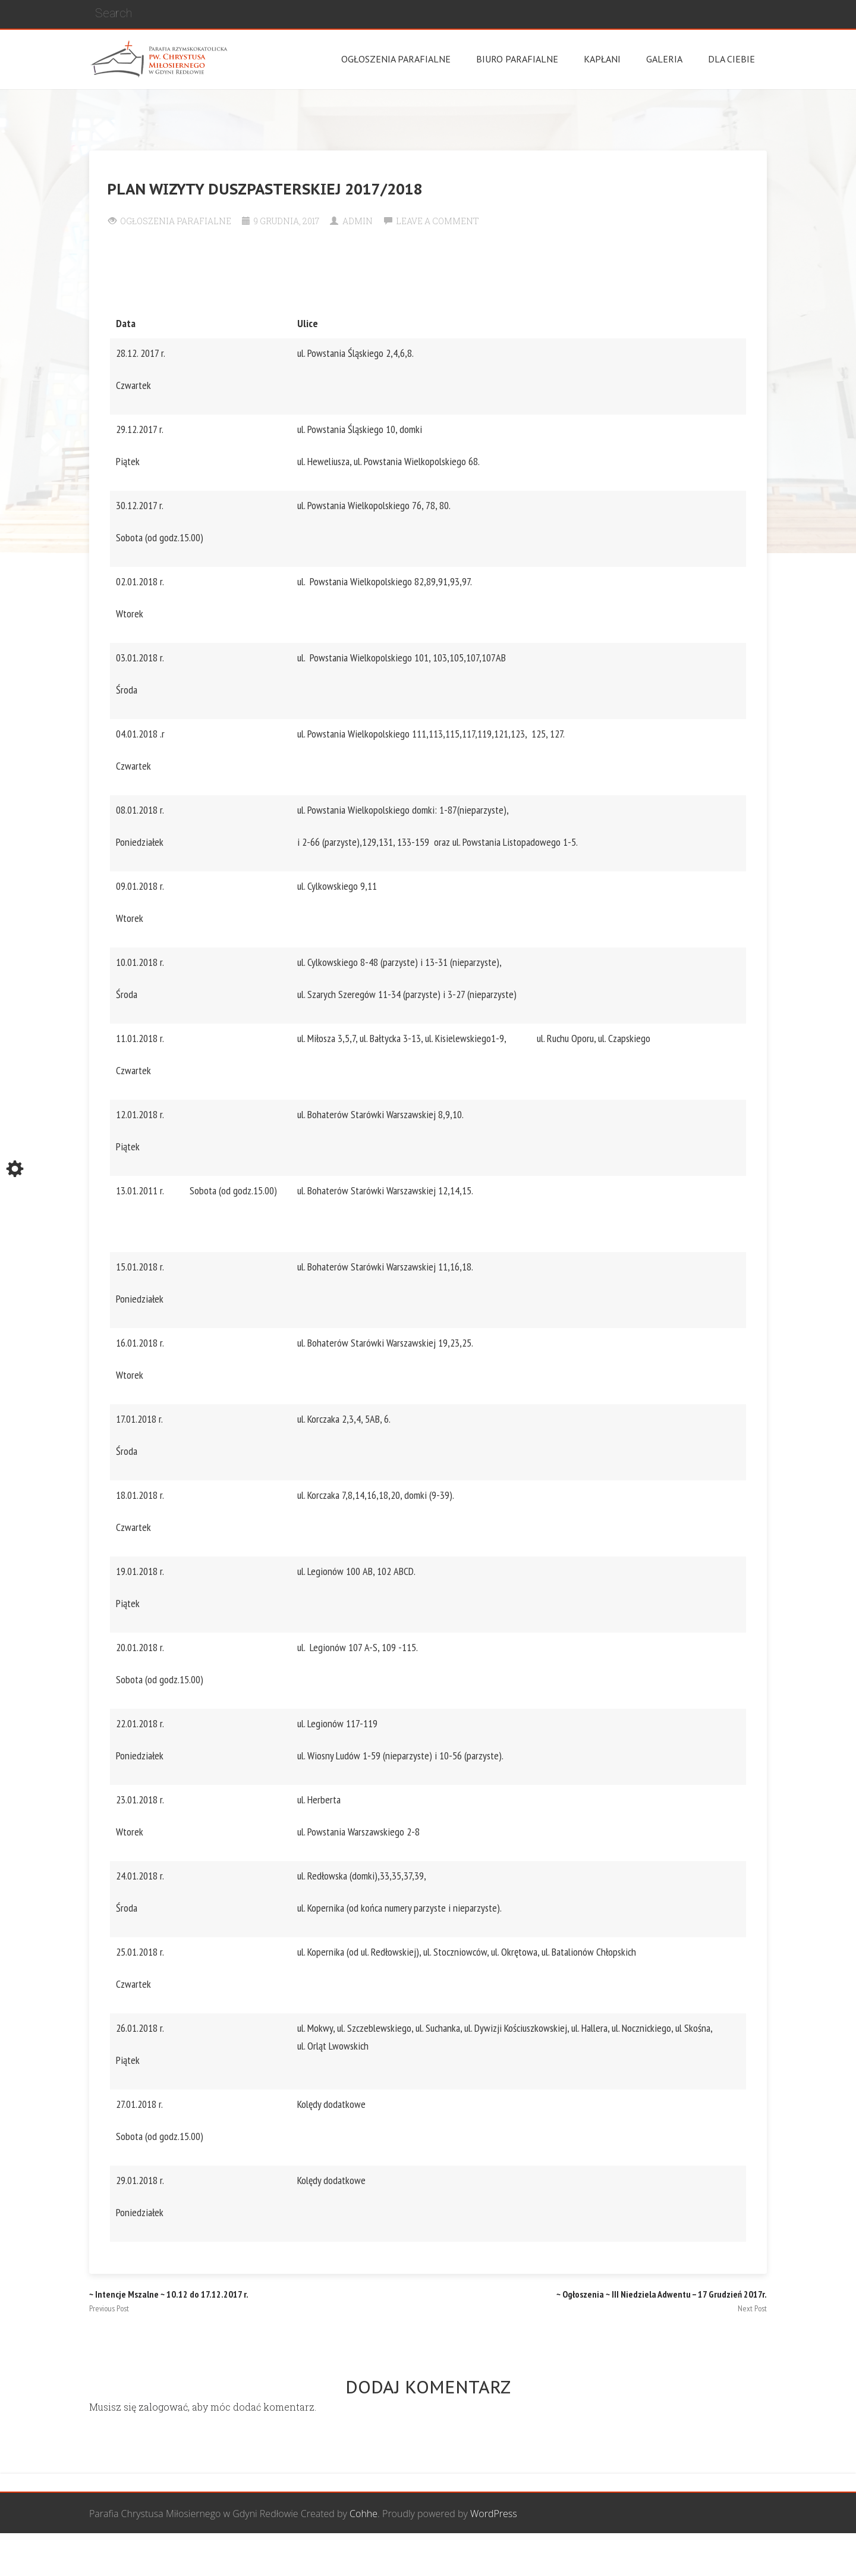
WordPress (493, 2513)
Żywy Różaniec (736, 2555)
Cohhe (363, 2513)
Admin (357, 221)
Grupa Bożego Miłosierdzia (493, 2555)
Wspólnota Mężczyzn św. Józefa (357, 2555)
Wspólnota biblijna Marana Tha (628, 2555)
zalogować (163, 2407)
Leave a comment (437, 221)
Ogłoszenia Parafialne (175, 221)
